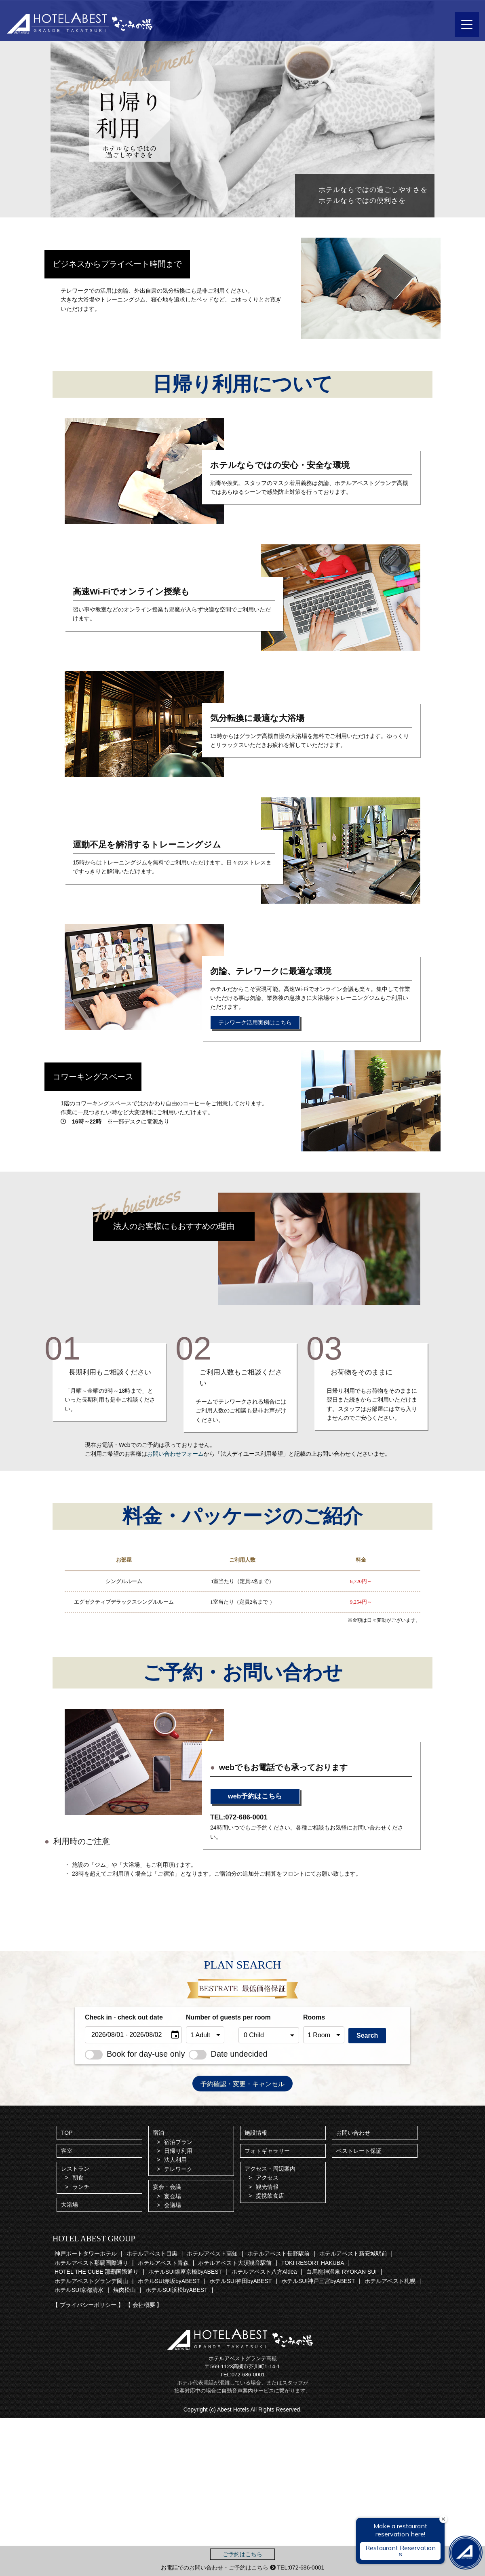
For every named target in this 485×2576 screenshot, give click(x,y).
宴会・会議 (167, 2187)
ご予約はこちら (242, 2554)
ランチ (80, 2187)
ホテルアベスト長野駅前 (278, 2253)
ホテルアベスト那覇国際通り (91, 2263)
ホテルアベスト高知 (212, 2253)
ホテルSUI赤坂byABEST (169, 2281)
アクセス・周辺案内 (270, 2168)
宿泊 (158, 2132)
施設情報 (256, 2132)
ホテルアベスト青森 (163, 2263)
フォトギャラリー (267, 2151)
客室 (66, 2151)
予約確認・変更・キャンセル (242, 2083)
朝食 (78, 2177)
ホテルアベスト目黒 (152, 2253)
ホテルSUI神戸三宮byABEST (318, 2281)
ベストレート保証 (359, 2151)
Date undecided (228, 2053)
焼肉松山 (124, 2290)
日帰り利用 (178, 2151)
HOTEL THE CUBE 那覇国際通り (97, 2271)
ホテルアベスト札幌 (390, 2281)
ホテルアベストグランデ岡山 (91, 2281)
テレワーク (178, 2169)
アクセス (267, 2177)
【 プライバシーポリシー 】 (88, 2305)
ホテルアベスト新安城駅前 (353, 2253)
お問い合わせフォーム (175, 1453)
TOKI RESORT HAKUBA (312, 2263)
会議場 (172, 2205)
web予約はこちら (255, 1796)
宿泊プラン (178, 2142)
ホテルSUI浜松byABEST (177, 2290)
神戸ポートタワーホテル (86, 2253)
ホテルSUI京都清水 (79, 2290)
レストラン (75, 2168)
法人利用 (175, 2160)
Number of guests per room (210, 2017)
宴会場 (172, 2196)
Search (367, 2035)
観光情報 (267, 2187)
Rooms (314, 2017)
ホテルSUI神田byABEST (240, 2281)
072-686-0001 (248, 2375)
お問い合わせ (353, 2132)
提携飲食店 (270, 2195)
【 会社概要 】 (143, 2305)
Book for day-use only (135, 2053)
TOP (67, 2132)
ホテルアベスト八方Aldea (264, 2271)
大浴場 (69, 2204)
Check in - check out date (124, 2017)
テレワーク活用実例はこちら (255, 1022)
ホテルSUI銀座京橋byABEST (185, 2271)
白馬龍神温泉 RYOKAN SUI (341, 2271)
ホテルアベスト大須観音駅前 (235, 2263)
